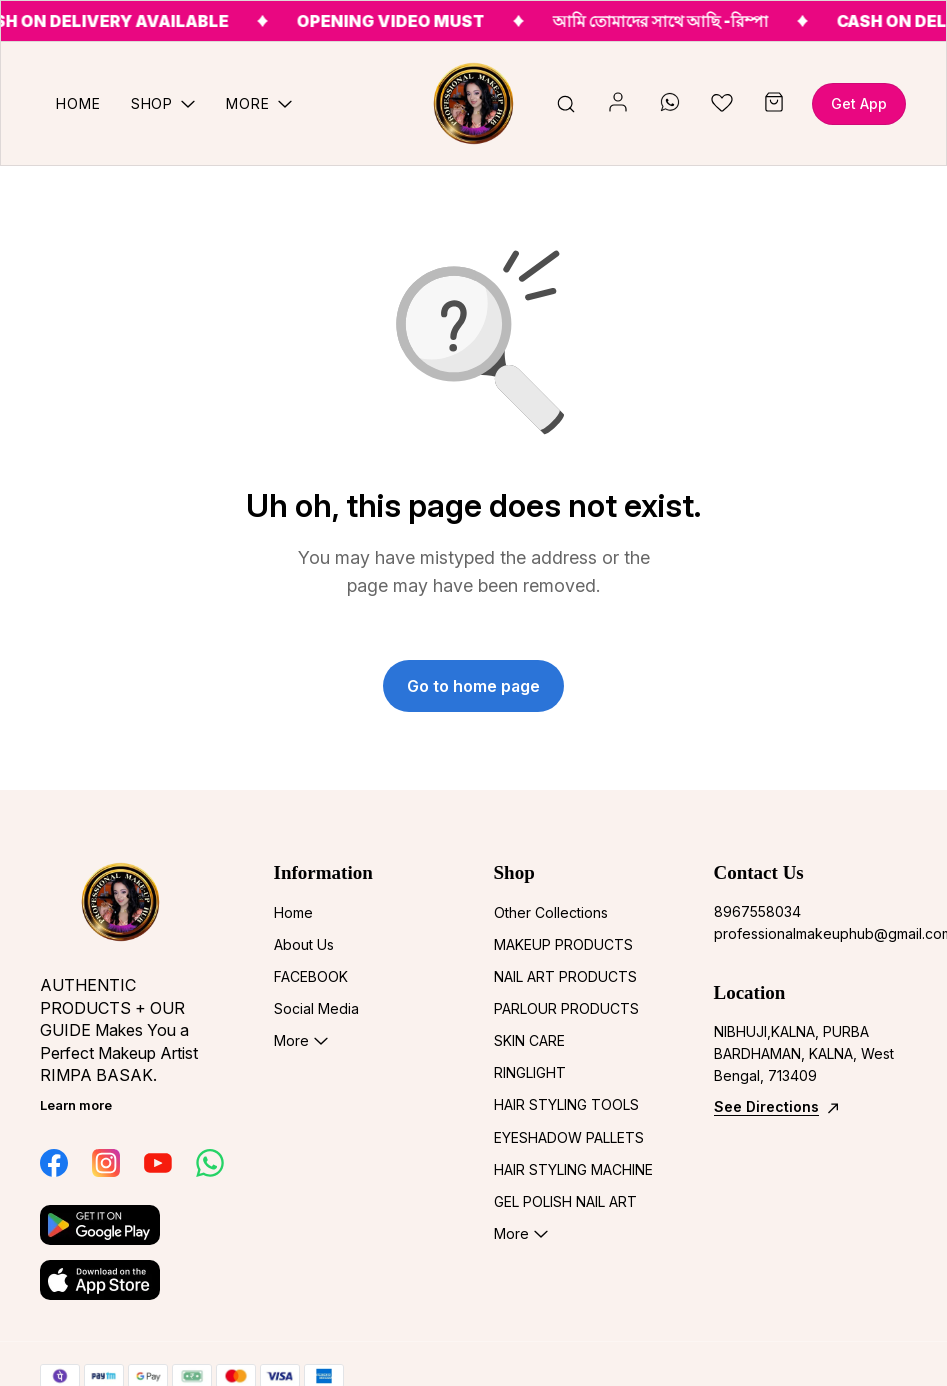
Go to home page (473, 686)
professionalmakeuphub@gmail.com (811, 933)
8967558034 (757, 911)
